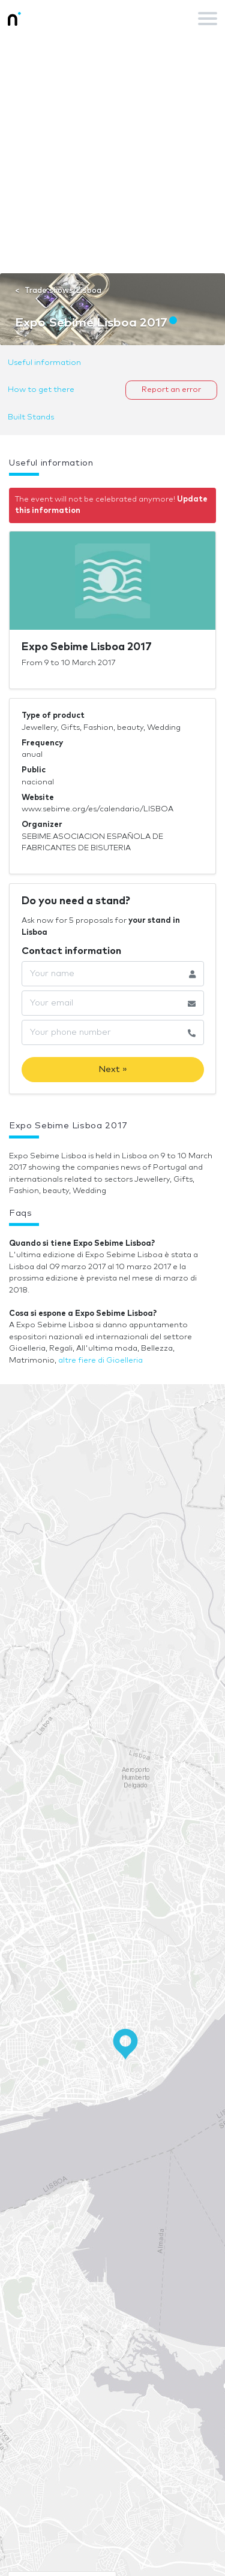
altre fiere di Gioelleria (100, 1360)
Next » (112, 1069)
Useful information (44, 363)
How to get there (41, 390)
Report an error (171, 390)
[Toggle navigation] (207, 18)
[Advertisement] (112, 155)
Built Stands (31, 417)
